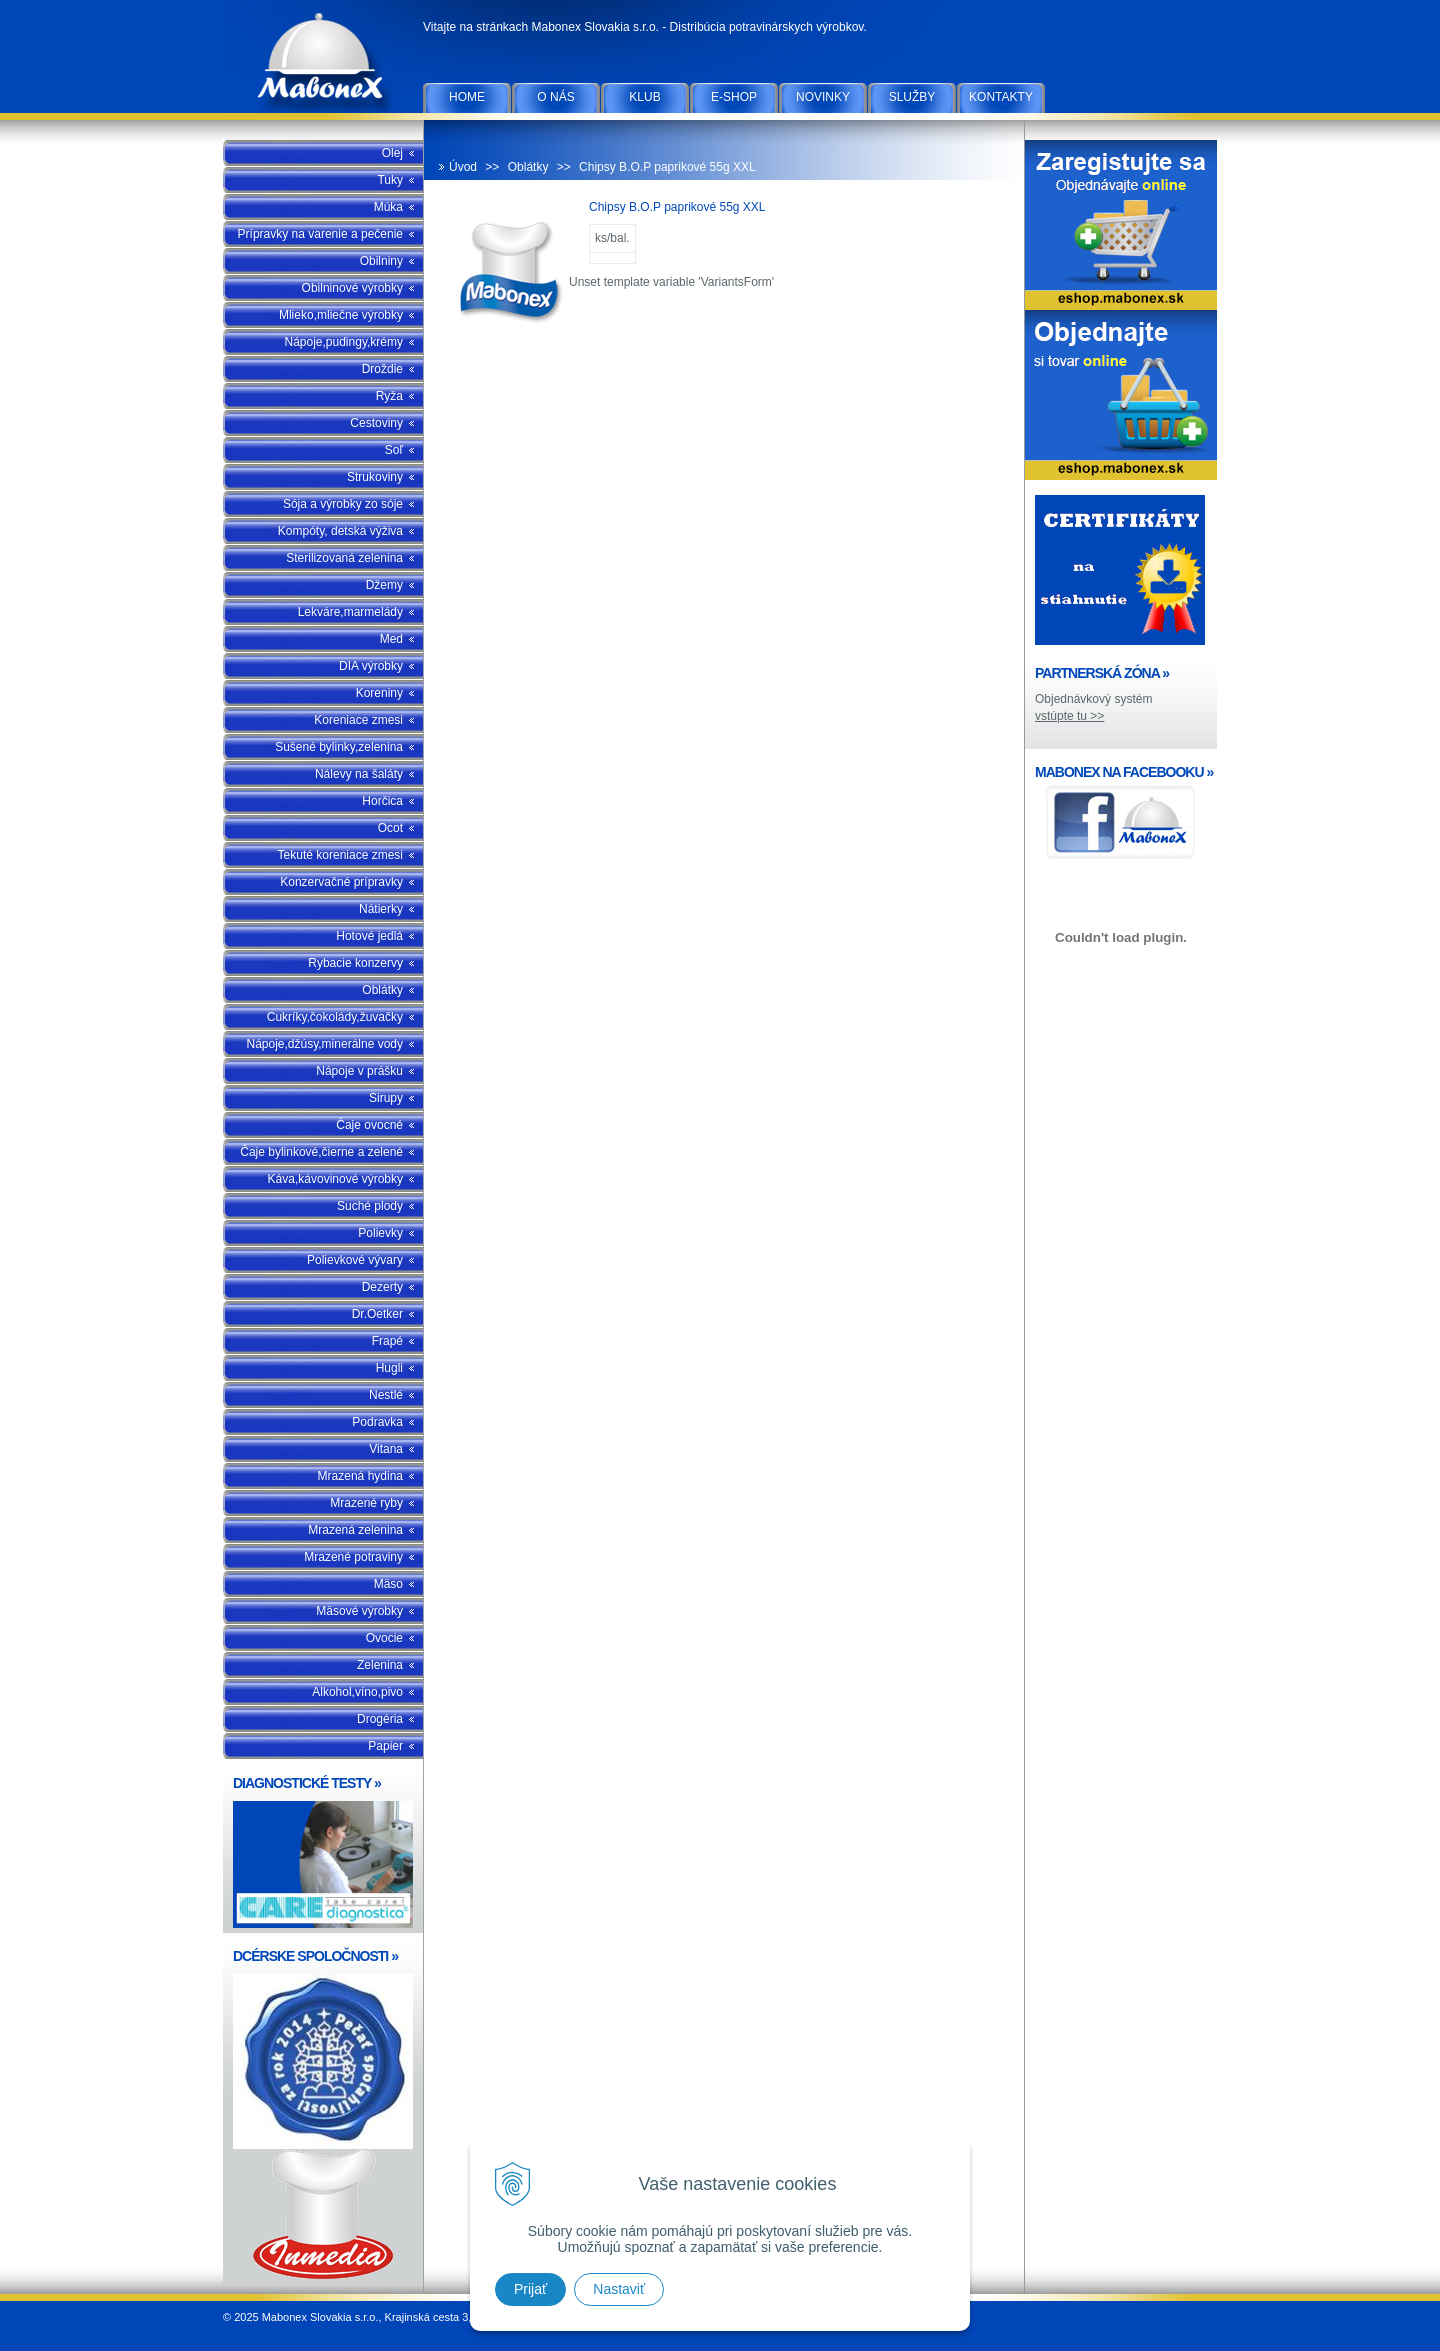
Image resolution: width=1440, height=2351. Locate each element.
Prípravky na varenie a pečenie (320, 234)
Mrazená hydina (360, 1476)
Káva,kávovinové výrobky (335, 1179)
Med (391, 639)
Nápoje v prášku (359, 1071)
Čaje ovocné (369, 1125)
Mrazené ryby (366, 1503)
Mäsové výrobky (359, 1611)
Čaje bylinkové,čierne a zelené (321, 1152)
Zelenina (380, 1665)
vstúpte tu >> (1069, 716)
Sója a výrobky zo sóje (343, 504)
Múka (388, 207)
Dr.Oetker (377, 1314)
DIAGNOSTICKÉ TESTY (307, 1783)
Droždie (382, 369)
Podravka (377, 1422)
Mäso (388, 1584)
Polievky (380, 1233)
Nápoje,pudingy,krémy (343, 342)
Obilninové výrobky (352, 288)
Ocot (390, 828)
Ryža (389, 396)
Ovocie (384, 1638)
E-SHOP (734, 97)
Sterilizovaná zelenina (344, 558)
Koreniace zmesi (358, 720)
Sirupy (386, 1098)
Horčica (382, 801)
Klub (644, 97)
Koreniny (379, 693)
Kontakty (1001, 97)
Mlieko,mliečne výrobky (341, 315)
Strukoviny (375, 477)
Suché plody (370, 1206)
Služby (912, 97)
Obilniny (381, 261)
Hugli (389, 1368)
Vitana (386, 1449)
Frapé (387, 1341)
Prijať (530, 2289)
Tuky (390, 180)
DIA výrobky (371, 666)
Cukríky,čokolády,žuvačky (335, 1017)
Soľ (394, 450)
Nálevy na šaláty (359, 774)
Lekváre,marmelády (350, 612)
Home (467, 97)
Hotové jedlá (369, 936)
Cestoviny (376, 423)
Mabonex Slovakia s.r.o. (323, 60)
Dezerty (382, 1287)
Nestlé (386, 1395)
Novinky (823, 97)
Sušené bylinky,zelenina (339, 747)
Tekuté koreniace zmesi (340, 855)
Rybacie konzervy (355, 963)
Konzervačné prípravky (341, 882)
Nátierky (381, 909)
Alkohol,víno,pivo (357, 1692)
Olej (392, 153)
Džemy (384, 585)
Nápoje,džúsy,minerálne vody (324, 1044)
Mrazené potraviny (353, 1557)
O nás (555, 97)
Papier (385, 1746)
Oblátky (382, 990)
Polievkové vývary (355, 1260)
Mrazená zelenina (355, 1530)
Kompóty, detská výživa (340, 531)
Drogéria (380, 1719)
